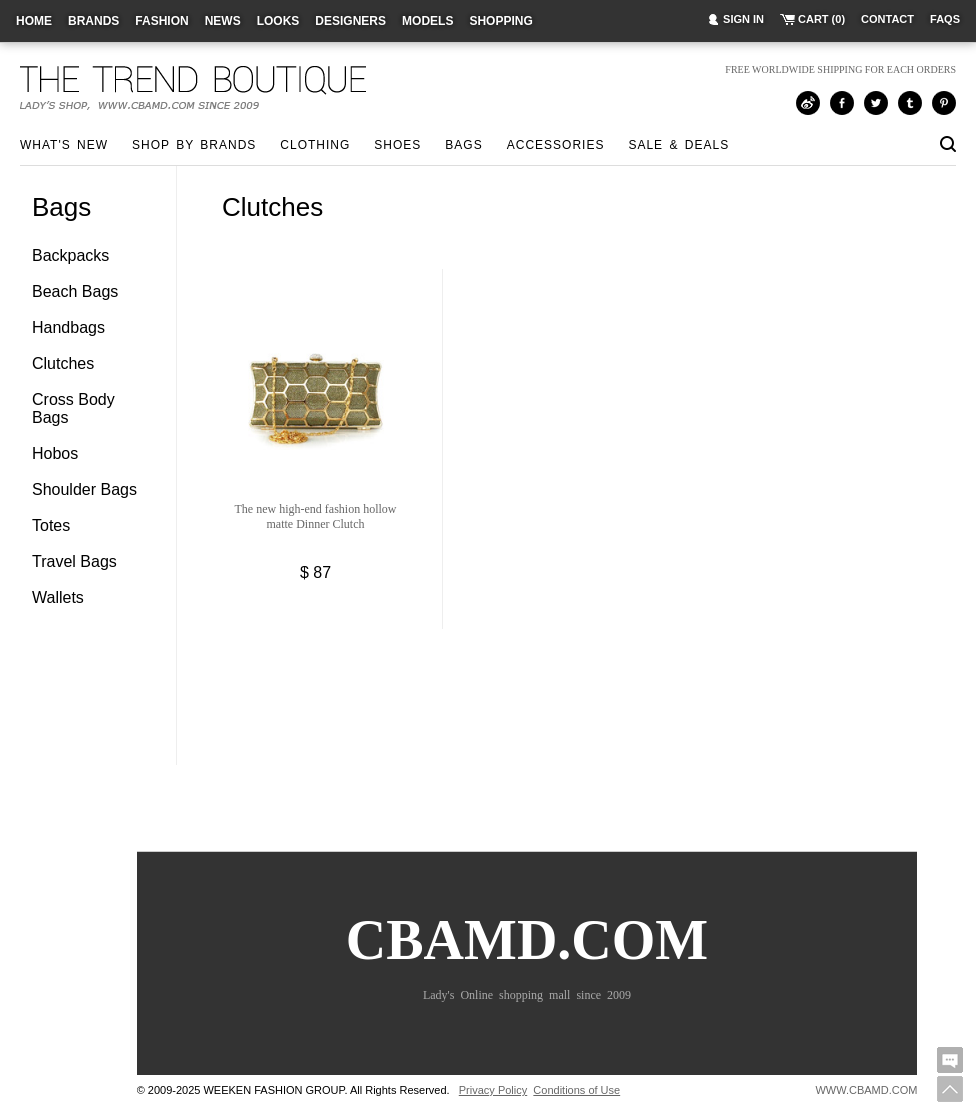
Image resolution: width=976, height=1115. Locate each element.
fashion (161, 21)
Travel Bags (74, 561)
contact (887, 19)
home (34, 21)
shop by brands (194, 145)
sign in (743, 19)
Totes (51, 525)
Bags (463, 145)
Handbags (68, 327)
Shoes (397, 145)
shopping (500, 21)
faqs (945, 19)
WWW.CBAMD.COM (866, 1090)
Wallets (58, 597)
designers (350, 21)
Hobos (55, 453)
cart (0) (821, 19)
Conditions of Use (576, 1090)
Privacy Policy (493, 1090)
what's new (64, 145)
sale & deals (678, 145)
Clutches (63, 363)
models (427, 21)
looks (278, 21)
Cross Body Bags (73, 408)
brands (93, 21)
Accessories (556, 145)
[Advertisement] (583, 735)
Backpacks (70, 255)
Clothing (315, 145)
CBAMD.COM (527, 964)
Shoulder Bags (84, 489)
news (223, 21)
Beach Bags (75, 291)
